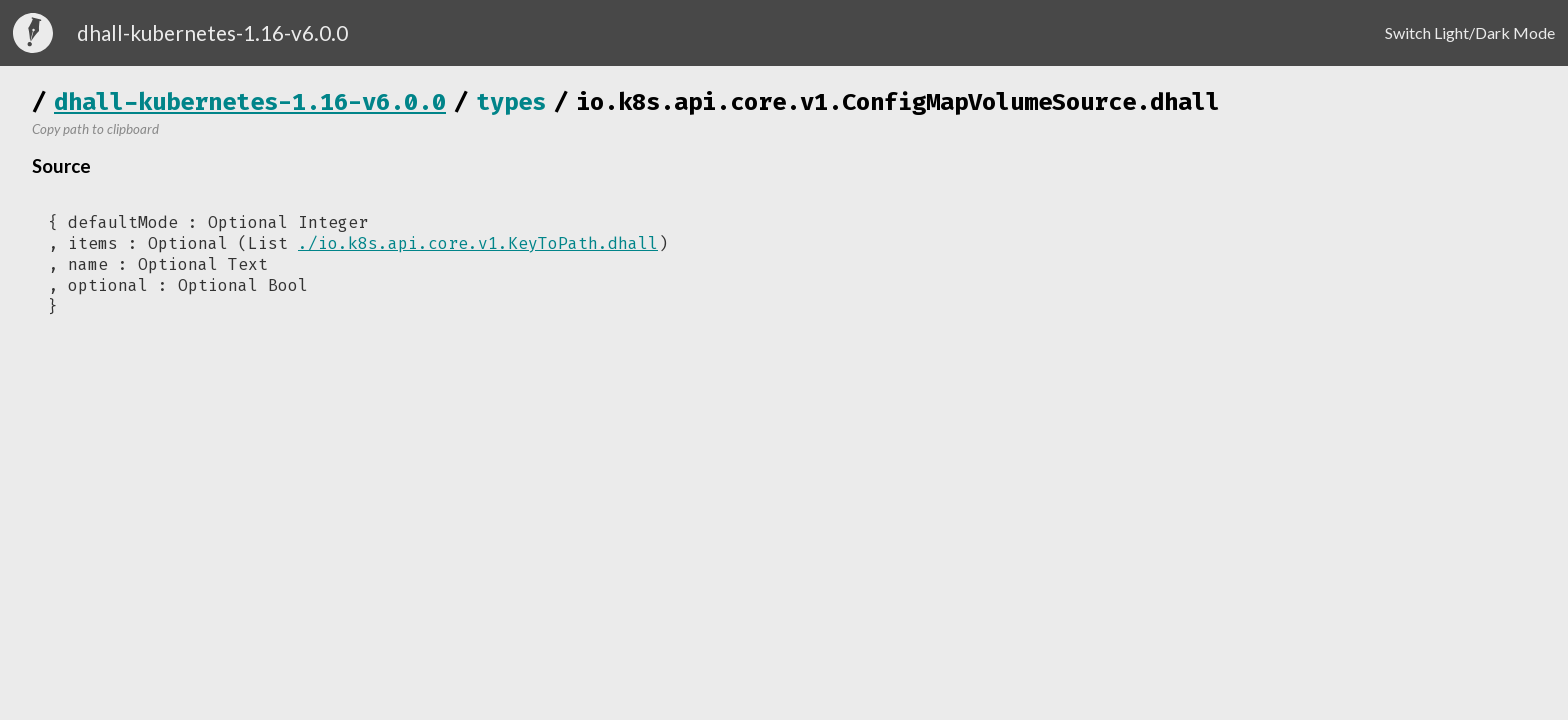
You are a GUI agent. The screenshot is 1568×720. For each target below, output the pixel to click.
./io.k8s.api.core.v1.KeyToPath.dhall (478, 243)
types (511, 102)
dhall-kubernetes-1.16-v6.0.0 (250, 102)
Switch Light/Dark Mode (1470, 32)
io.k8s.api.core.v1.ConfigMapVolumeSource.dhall (898, 102)
